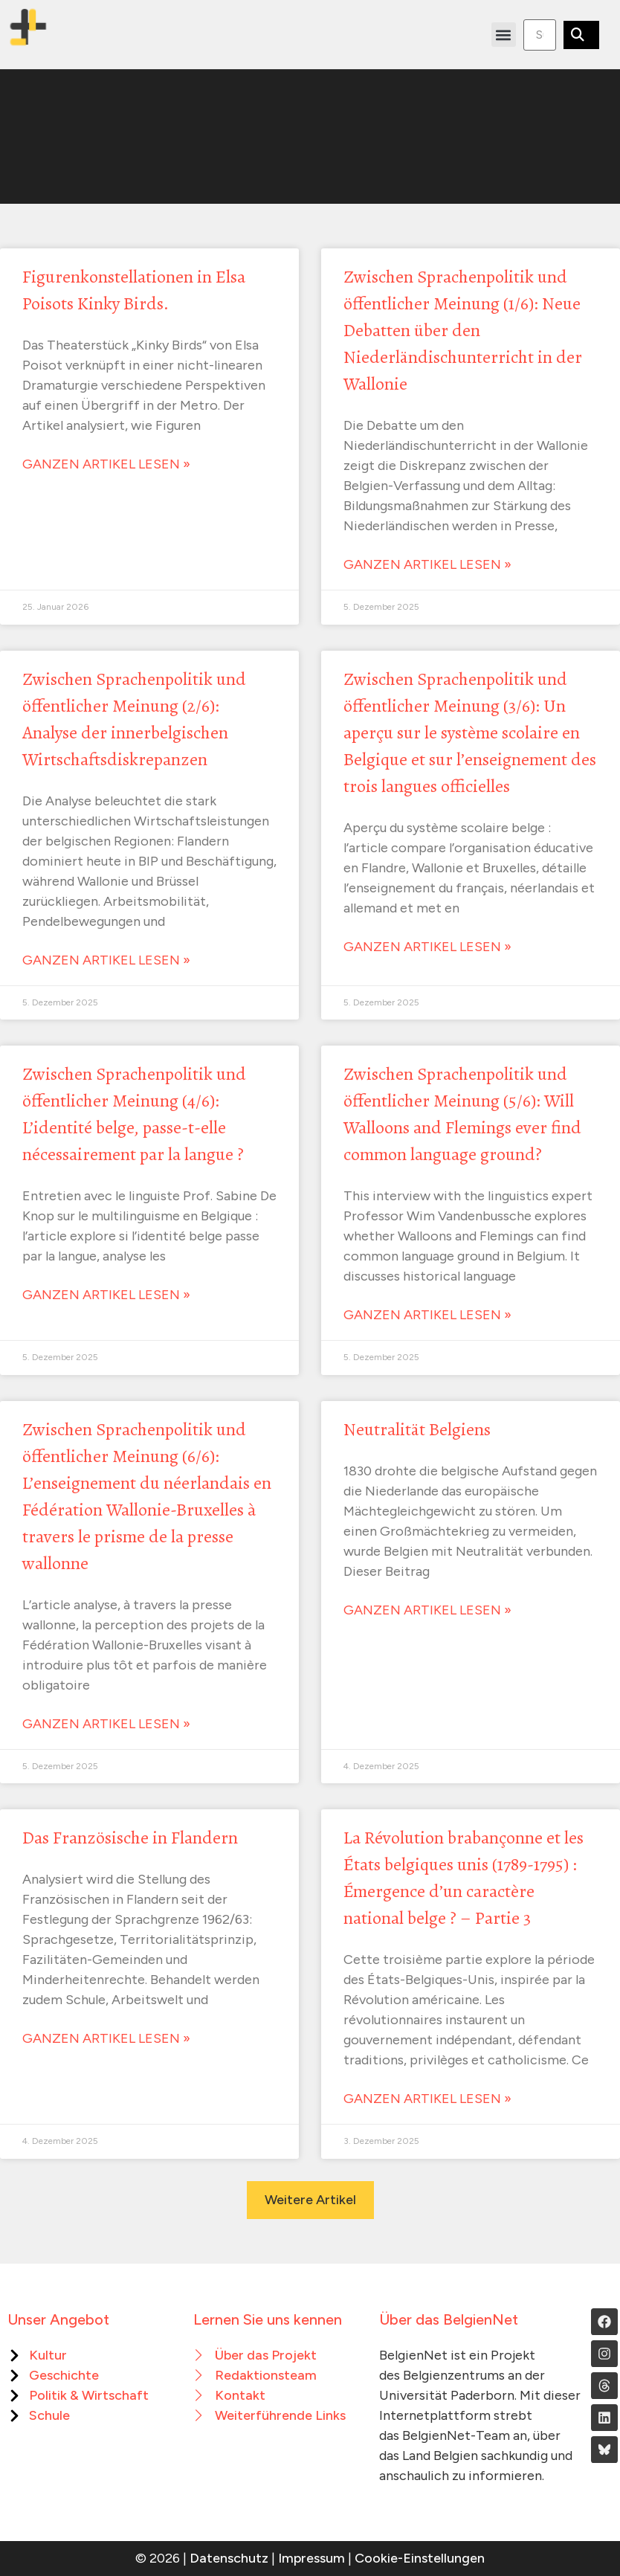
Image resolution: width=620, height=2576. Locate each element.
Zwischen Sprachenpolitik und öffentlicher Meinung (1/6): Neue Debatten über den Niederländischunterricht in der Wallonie (462, 330)
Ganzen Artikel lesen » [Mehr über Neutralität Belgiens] (427, 1610)
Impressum (311, 2558)
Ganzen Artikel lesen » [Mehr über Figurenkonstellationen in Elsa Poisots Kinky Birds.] (106, 464)
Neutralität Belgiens (417, 1429)
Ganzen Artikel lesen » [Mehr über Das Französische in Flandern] (106, 2038)
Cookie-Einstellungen (420, 2558)
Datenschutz (229, 2558)
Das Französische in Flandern (130, 1837)
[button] (503, 34)
